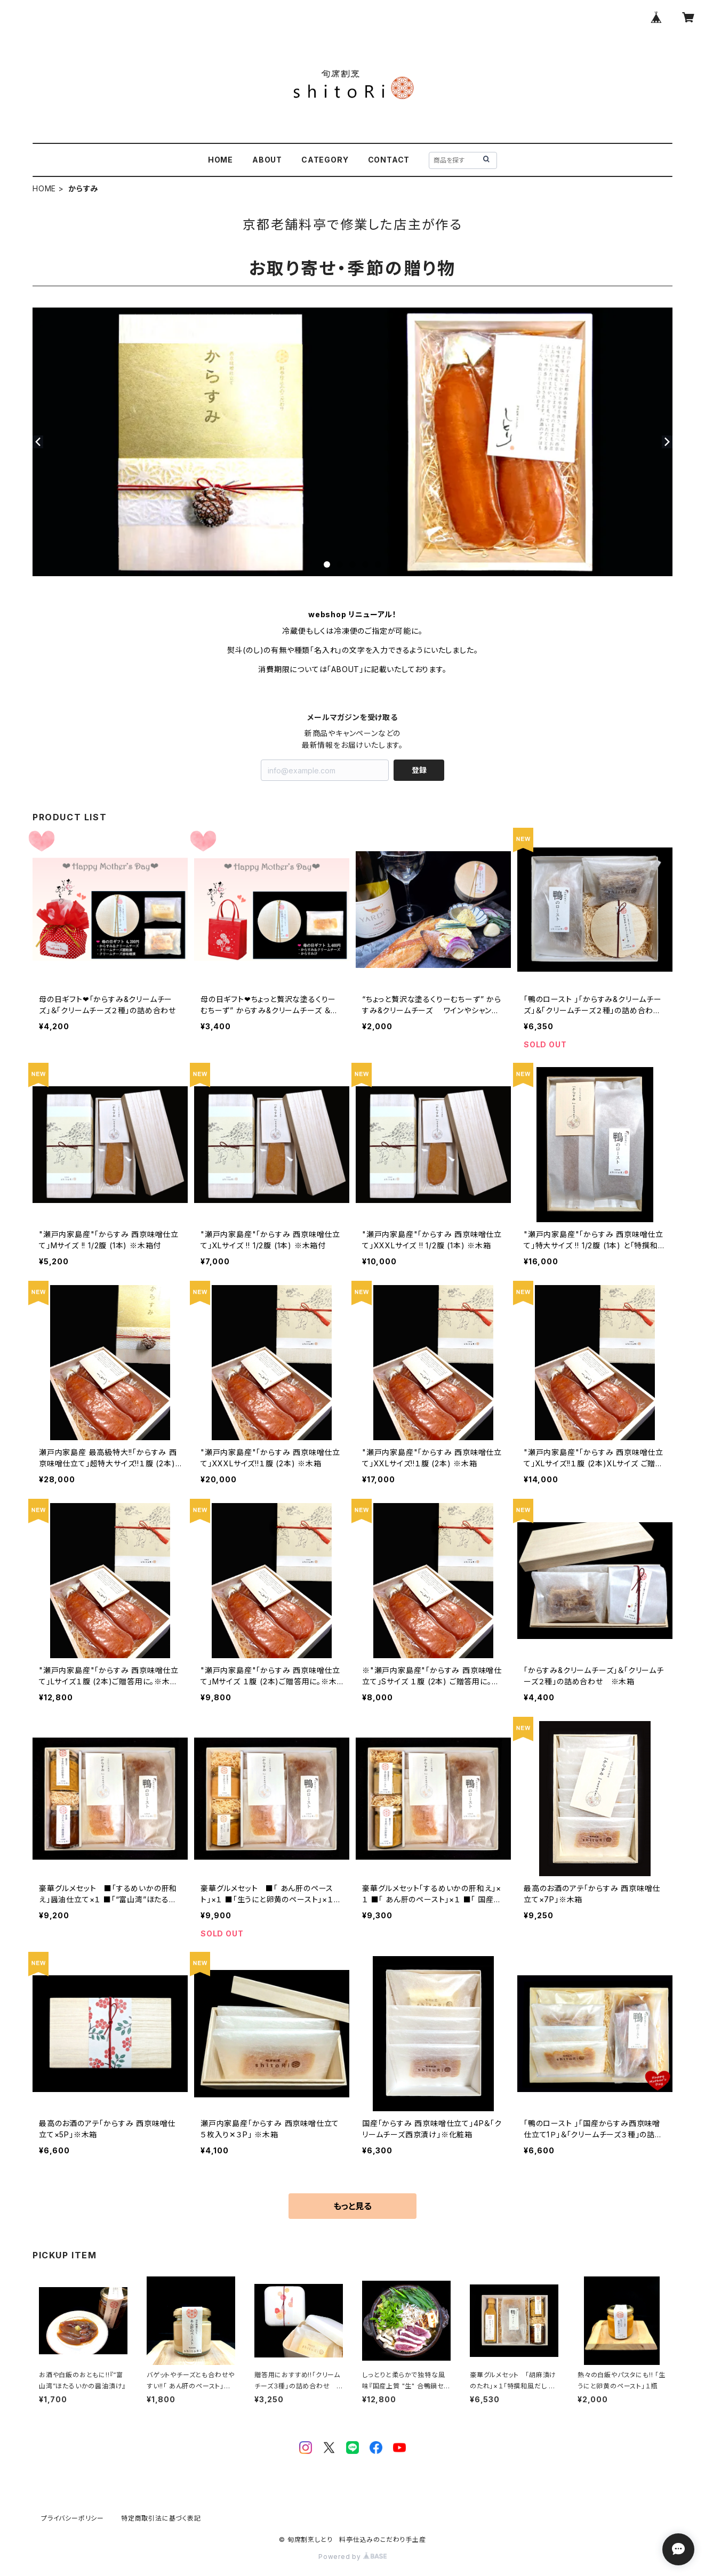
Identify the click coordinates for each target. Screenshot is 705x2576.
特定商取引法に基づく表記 (161, 2518)
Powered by (352, 2557)
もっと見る (352, 2206)
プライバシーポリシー (72, 2518)
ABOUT (267, 159)
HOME (220, 159)
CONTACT (389, 159)
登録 (419, 769)
